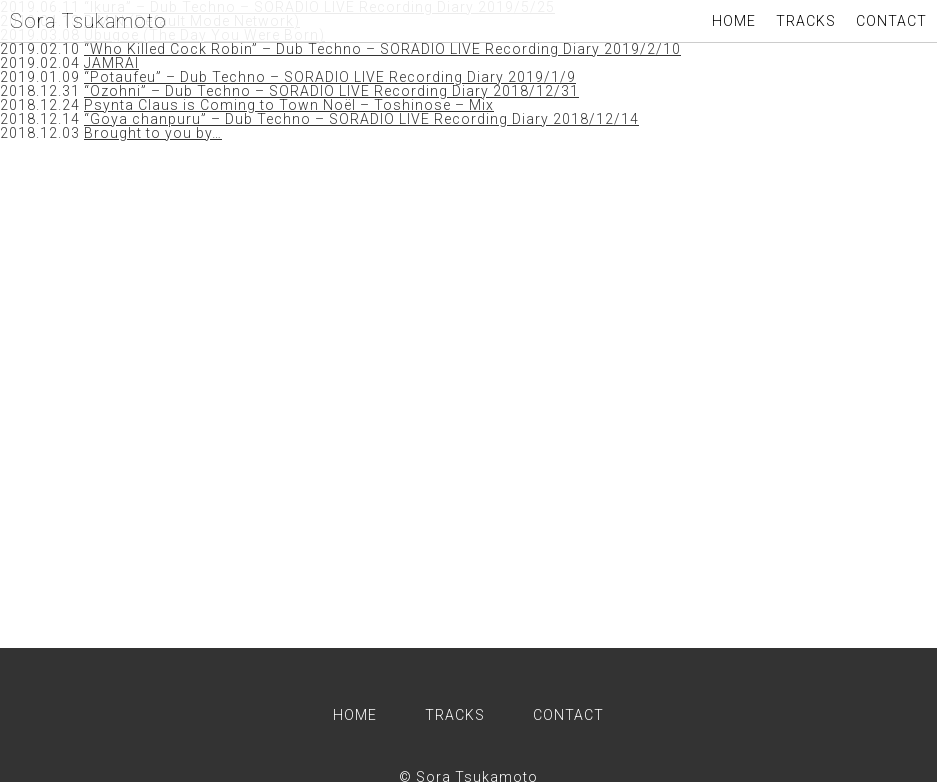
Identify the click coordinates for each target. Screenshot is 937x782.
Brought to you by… (153, 133)
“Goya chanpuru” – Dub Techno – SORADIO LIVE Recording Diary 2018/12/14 (361, 119)
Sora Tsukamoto (88, 21)
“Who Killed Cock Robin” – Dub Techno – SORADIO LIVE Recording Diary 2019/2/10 (382, 49)
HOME (734, 21)
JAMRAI (111, 63)
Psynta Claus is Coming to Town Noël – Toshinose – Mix (289, 105)
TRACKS (806, 21)
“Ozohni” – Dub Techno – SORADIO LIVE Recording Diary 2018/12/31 (331, 91)
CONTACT (891, 21)
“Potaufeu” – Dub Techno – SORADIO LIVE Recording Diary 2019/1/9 (330, 77)
